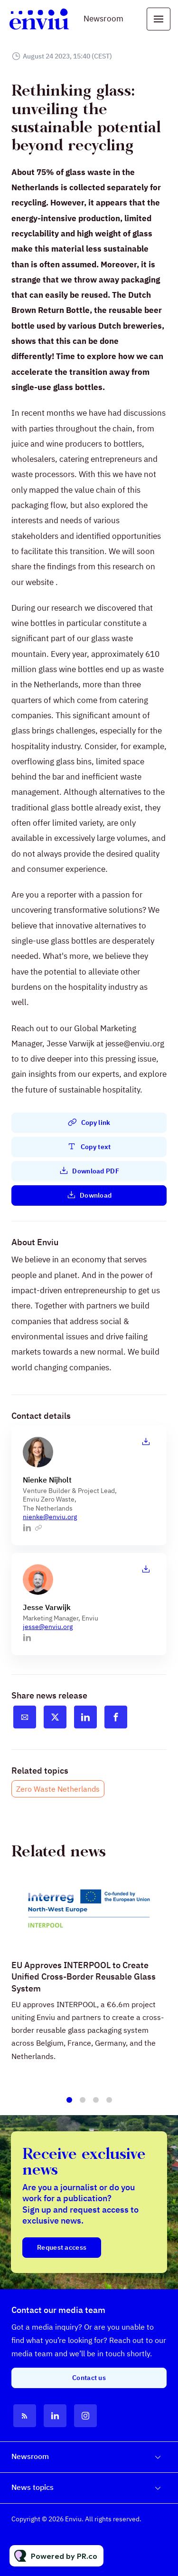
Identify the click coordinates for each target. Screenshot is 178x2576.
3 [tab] (96, 2104)
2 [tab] (82, 2104)
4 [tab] (109, 2104)
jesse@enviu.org (48, 1626)
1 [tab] (69, 2104)
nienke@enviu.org (50, 1516)
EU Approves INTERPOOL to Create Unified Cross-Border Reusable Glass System (83, 1988)
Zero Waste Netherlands (58, 1789)
